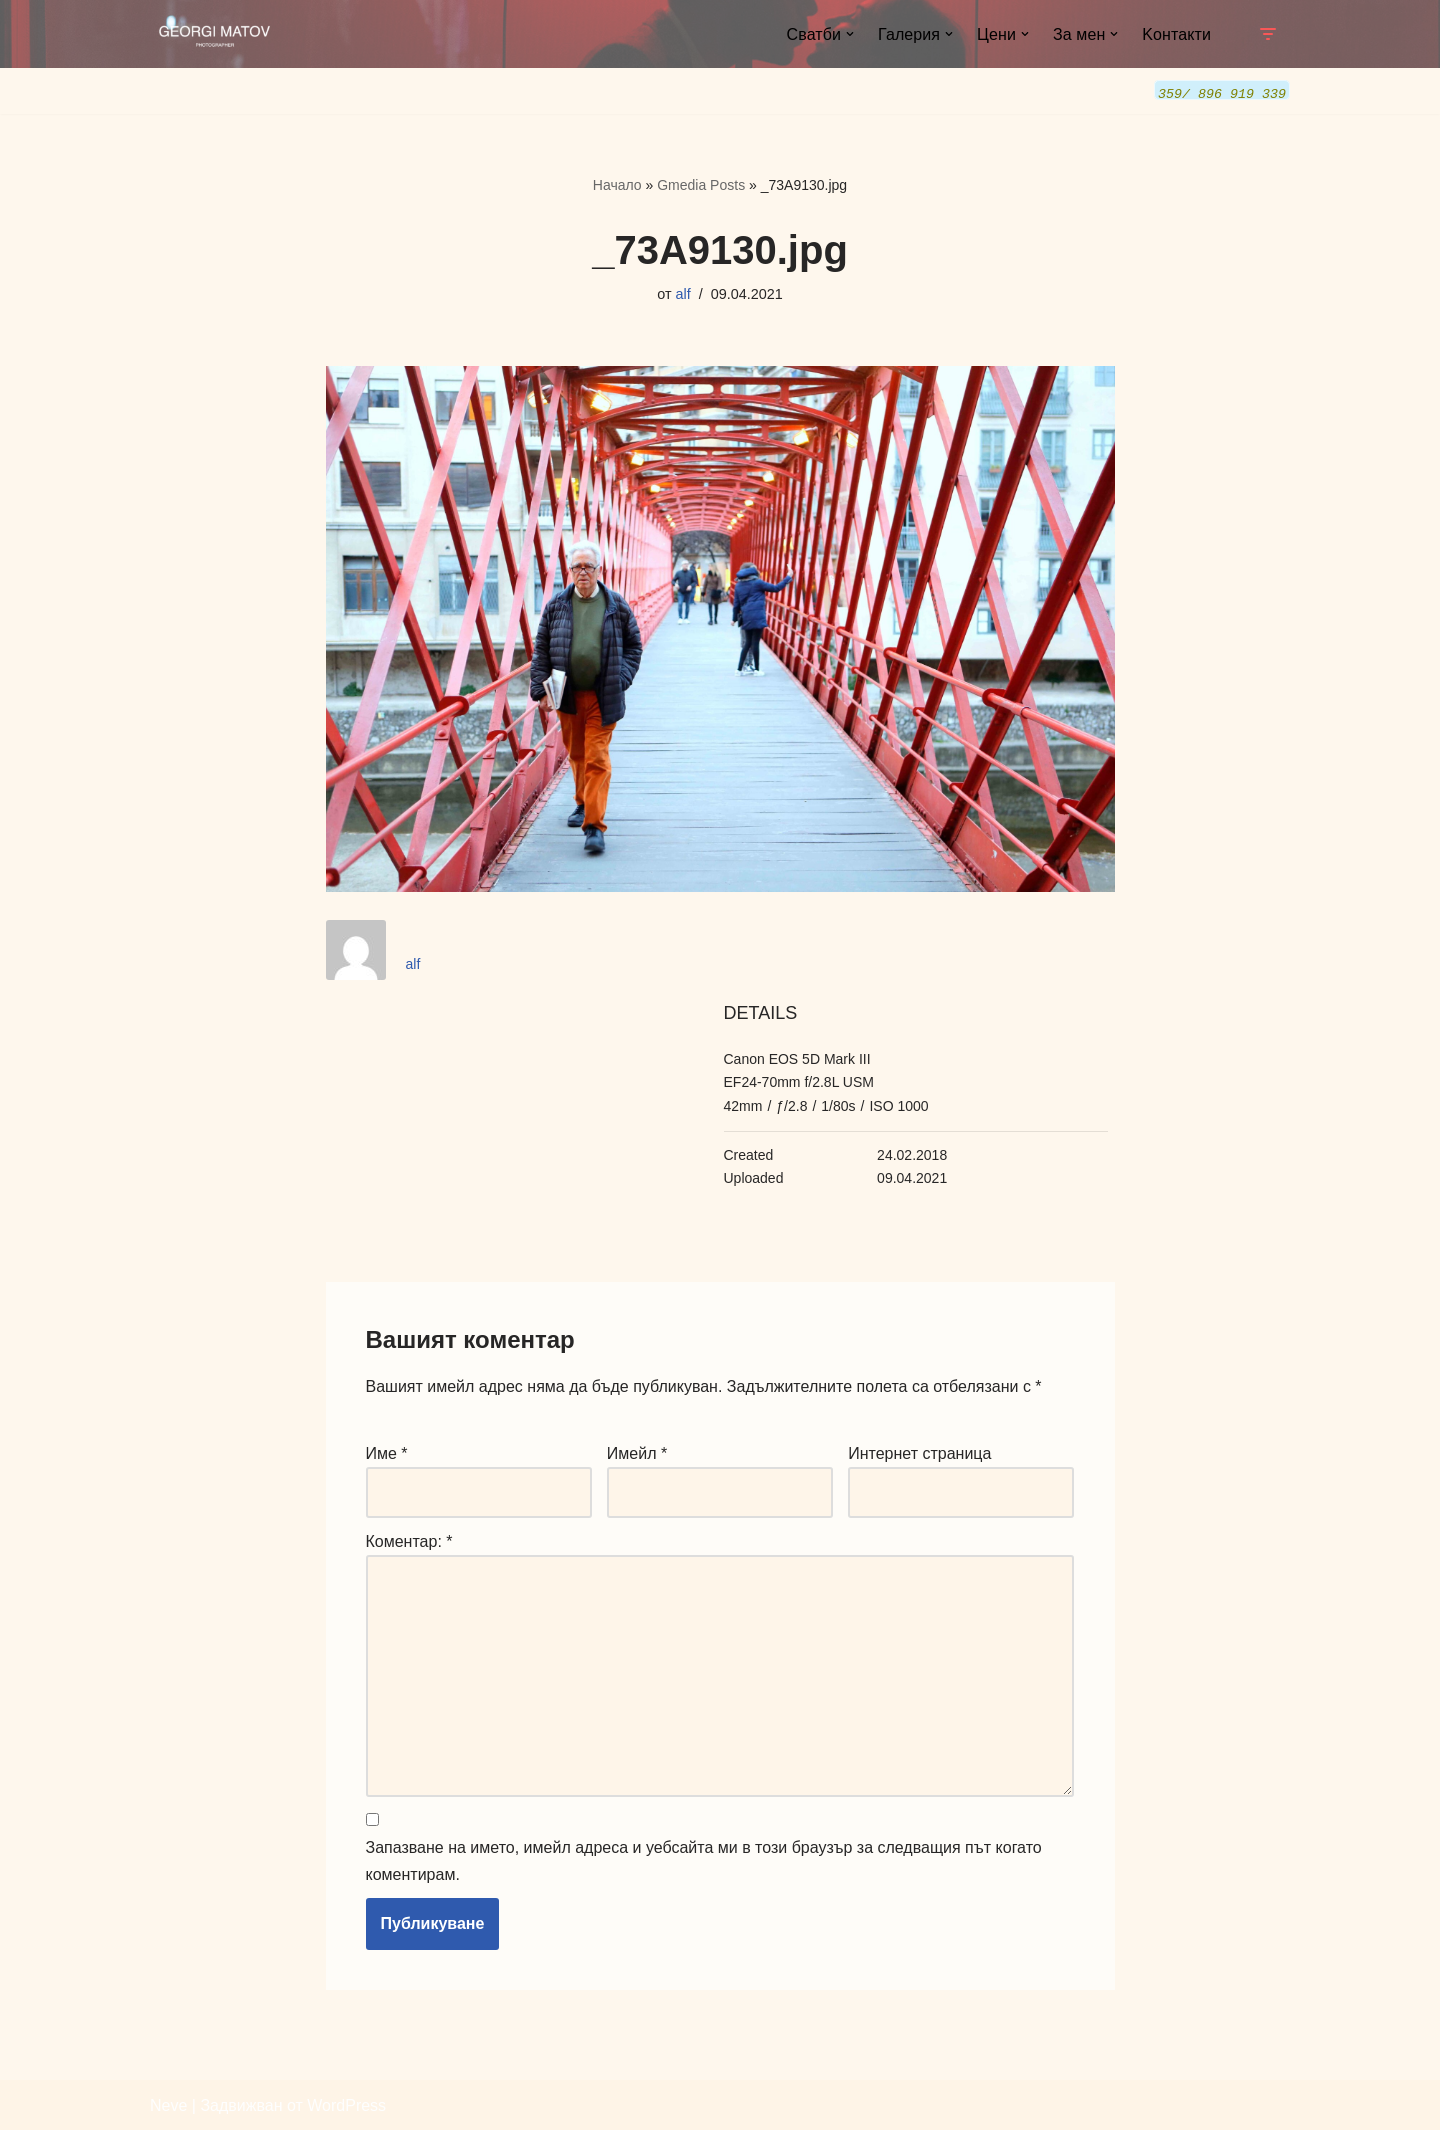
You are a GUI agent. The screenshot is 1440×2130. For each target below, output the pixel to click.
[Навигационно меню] (1267, 34)
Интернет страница (919, 1452)
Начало (617, 184)
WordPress (346, 2104)
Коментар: (409, 1540)
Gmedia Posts (701, 184)
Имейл (637, 1452)
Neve (168, 2104)
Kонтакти (1176, 34)
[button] (850, 34)
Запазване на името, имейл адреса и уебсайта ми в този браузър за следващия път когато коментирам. (704, 1860)
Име (387, 1452)
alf (683, 293)
